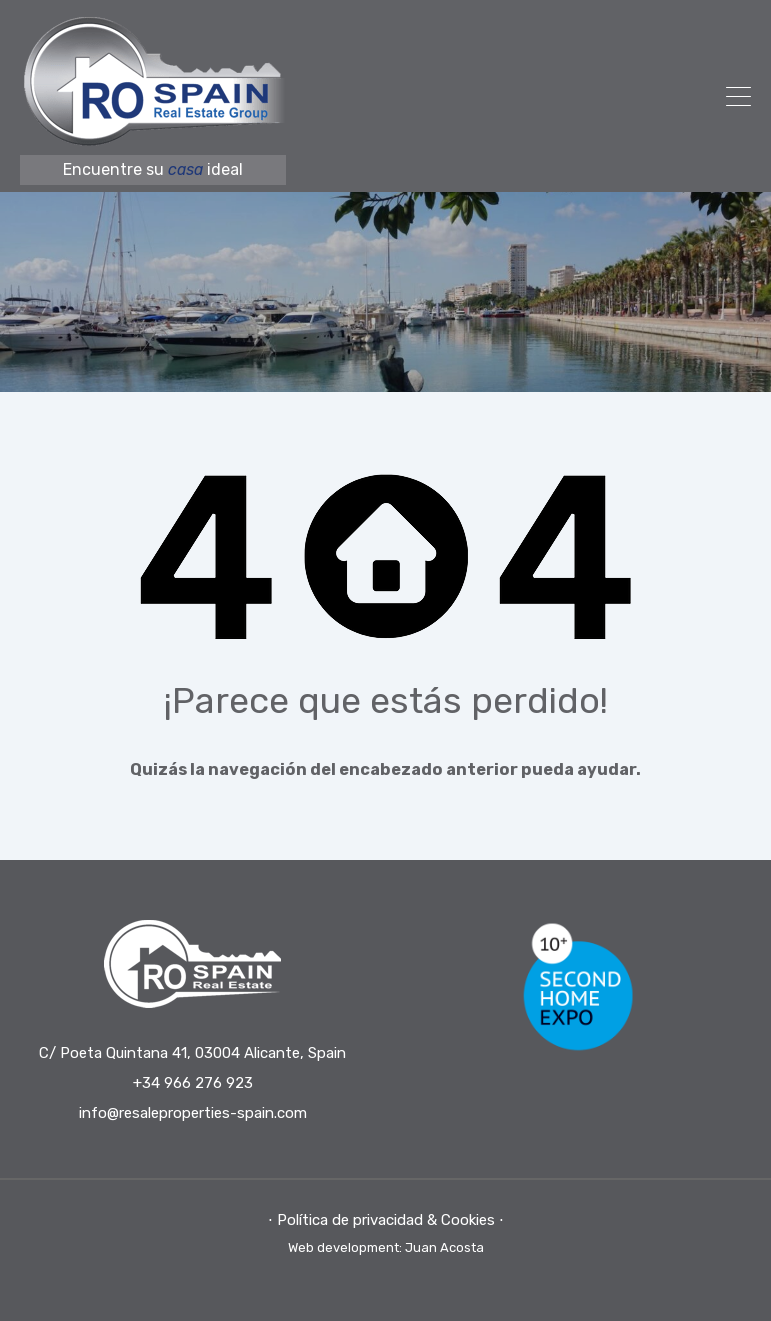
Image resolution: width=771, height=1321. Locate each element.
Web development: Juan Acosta (386, 1247)
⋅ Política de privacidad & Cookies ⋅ (386, 1220)
